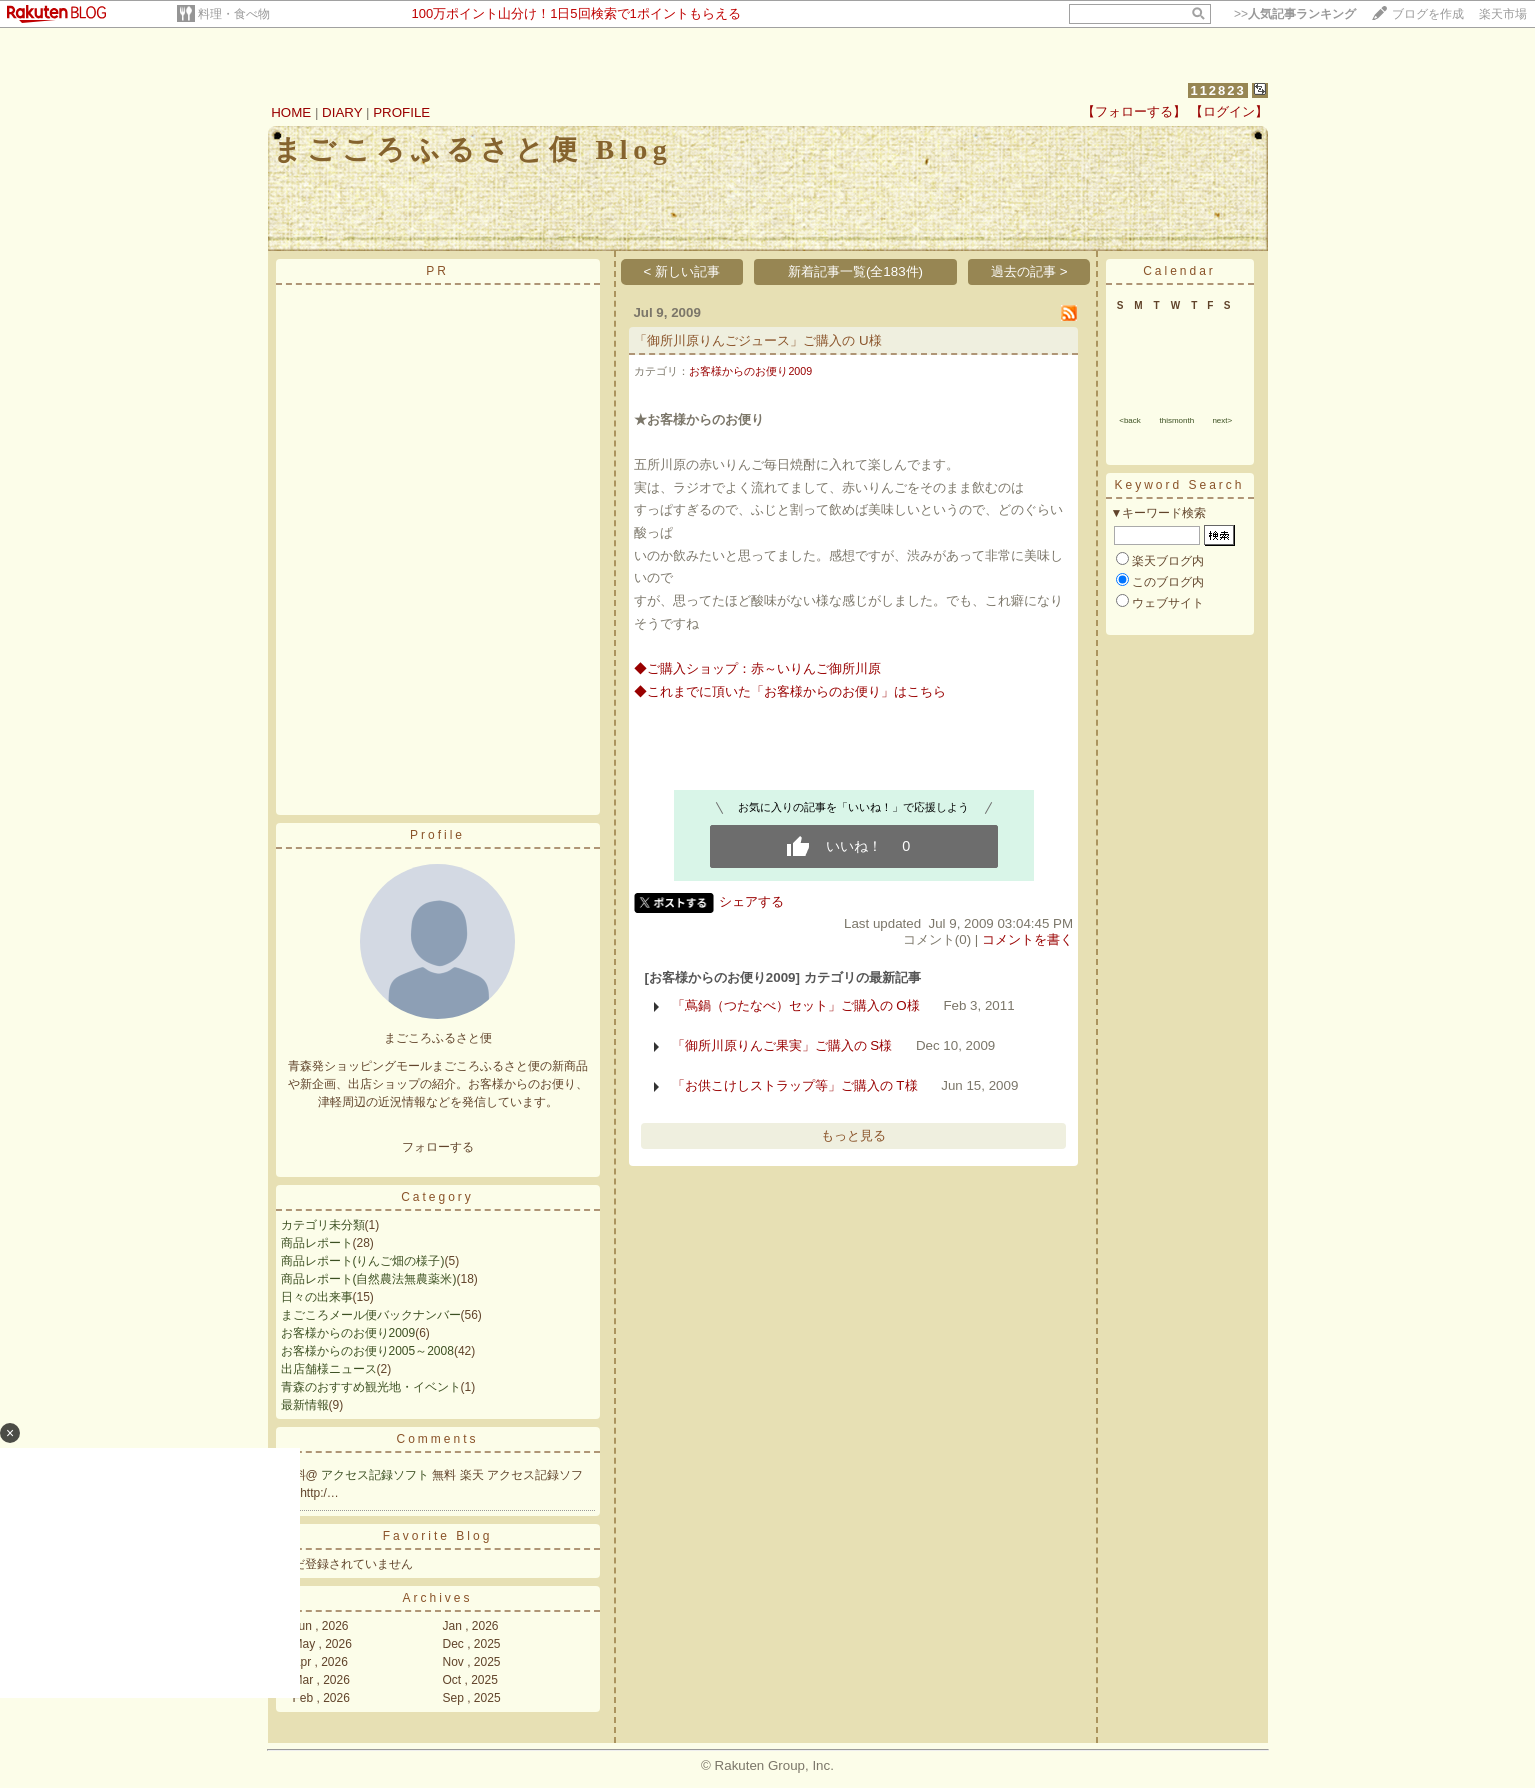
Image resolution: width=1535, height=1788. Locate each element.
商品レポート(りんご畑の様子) (363, 1261)
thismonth (1176, 420)
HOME (291, 112)
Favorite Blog (438, 1536)
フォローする (438, 1147)
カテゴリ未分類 (323, 1225)
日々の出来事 (317, 1297)
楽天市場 (1503, 14)
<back (1130, 420)
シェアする (751, 901)
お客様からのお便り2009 (348, 1333)
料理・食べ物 (234, 14)
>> (1295, 14)
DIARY (342, 112)
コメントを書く (1027, 939)
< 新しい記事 (682, 271)
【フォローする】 (1134, 111)
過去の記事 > (1029, 271)
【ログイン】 (1229, 111)
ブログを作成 (1428, 14)
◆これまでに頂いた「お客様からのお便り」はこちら (790, 691)
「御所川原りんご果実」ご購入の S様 (782, 1045)
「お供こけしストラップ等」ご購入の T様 (795, 1085)
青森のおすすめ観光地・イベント (371, 1387)
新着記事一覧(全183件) (855, 271)
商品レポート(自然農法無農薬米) (369, 1279)
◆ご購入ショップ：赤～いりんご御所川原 (757, 668)
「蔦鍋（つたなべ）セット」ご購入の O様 (796, 1005)
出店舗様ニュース (329, 1369)
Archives (437, 1598)
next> (1222, 420)
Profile (437, 835)
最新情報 (305, 1405)
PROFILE (401, 112)
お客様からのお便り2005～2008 (367, 1351)
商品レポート (317, 1243)
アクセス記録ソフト (376, 1475)
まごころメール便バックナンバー (371, 1315)
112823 (1217, 90)
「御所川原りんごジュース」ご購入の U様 (757, 340)
